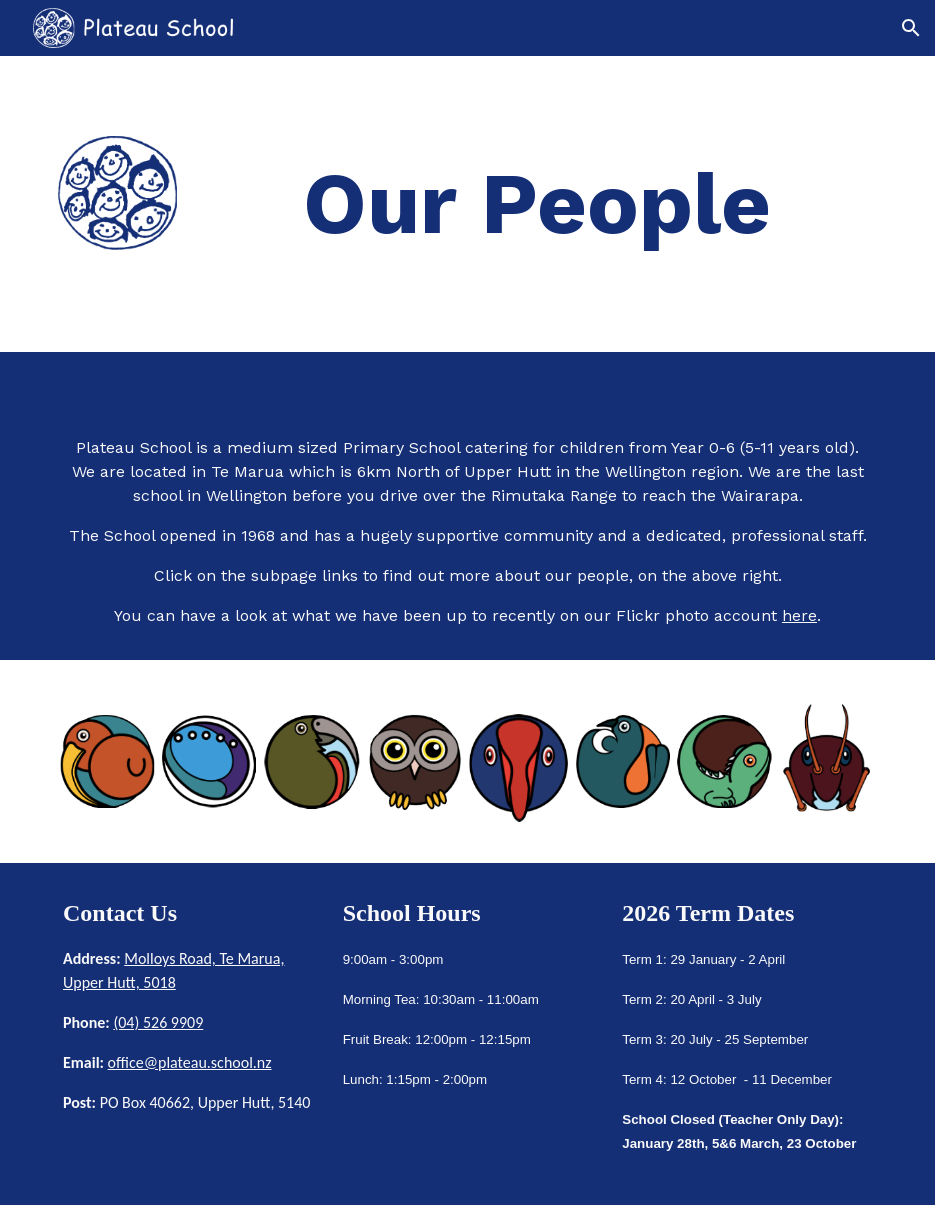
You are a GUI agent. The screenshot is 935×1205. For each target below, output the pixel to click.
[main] (537, 204)
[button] (911, 28)
